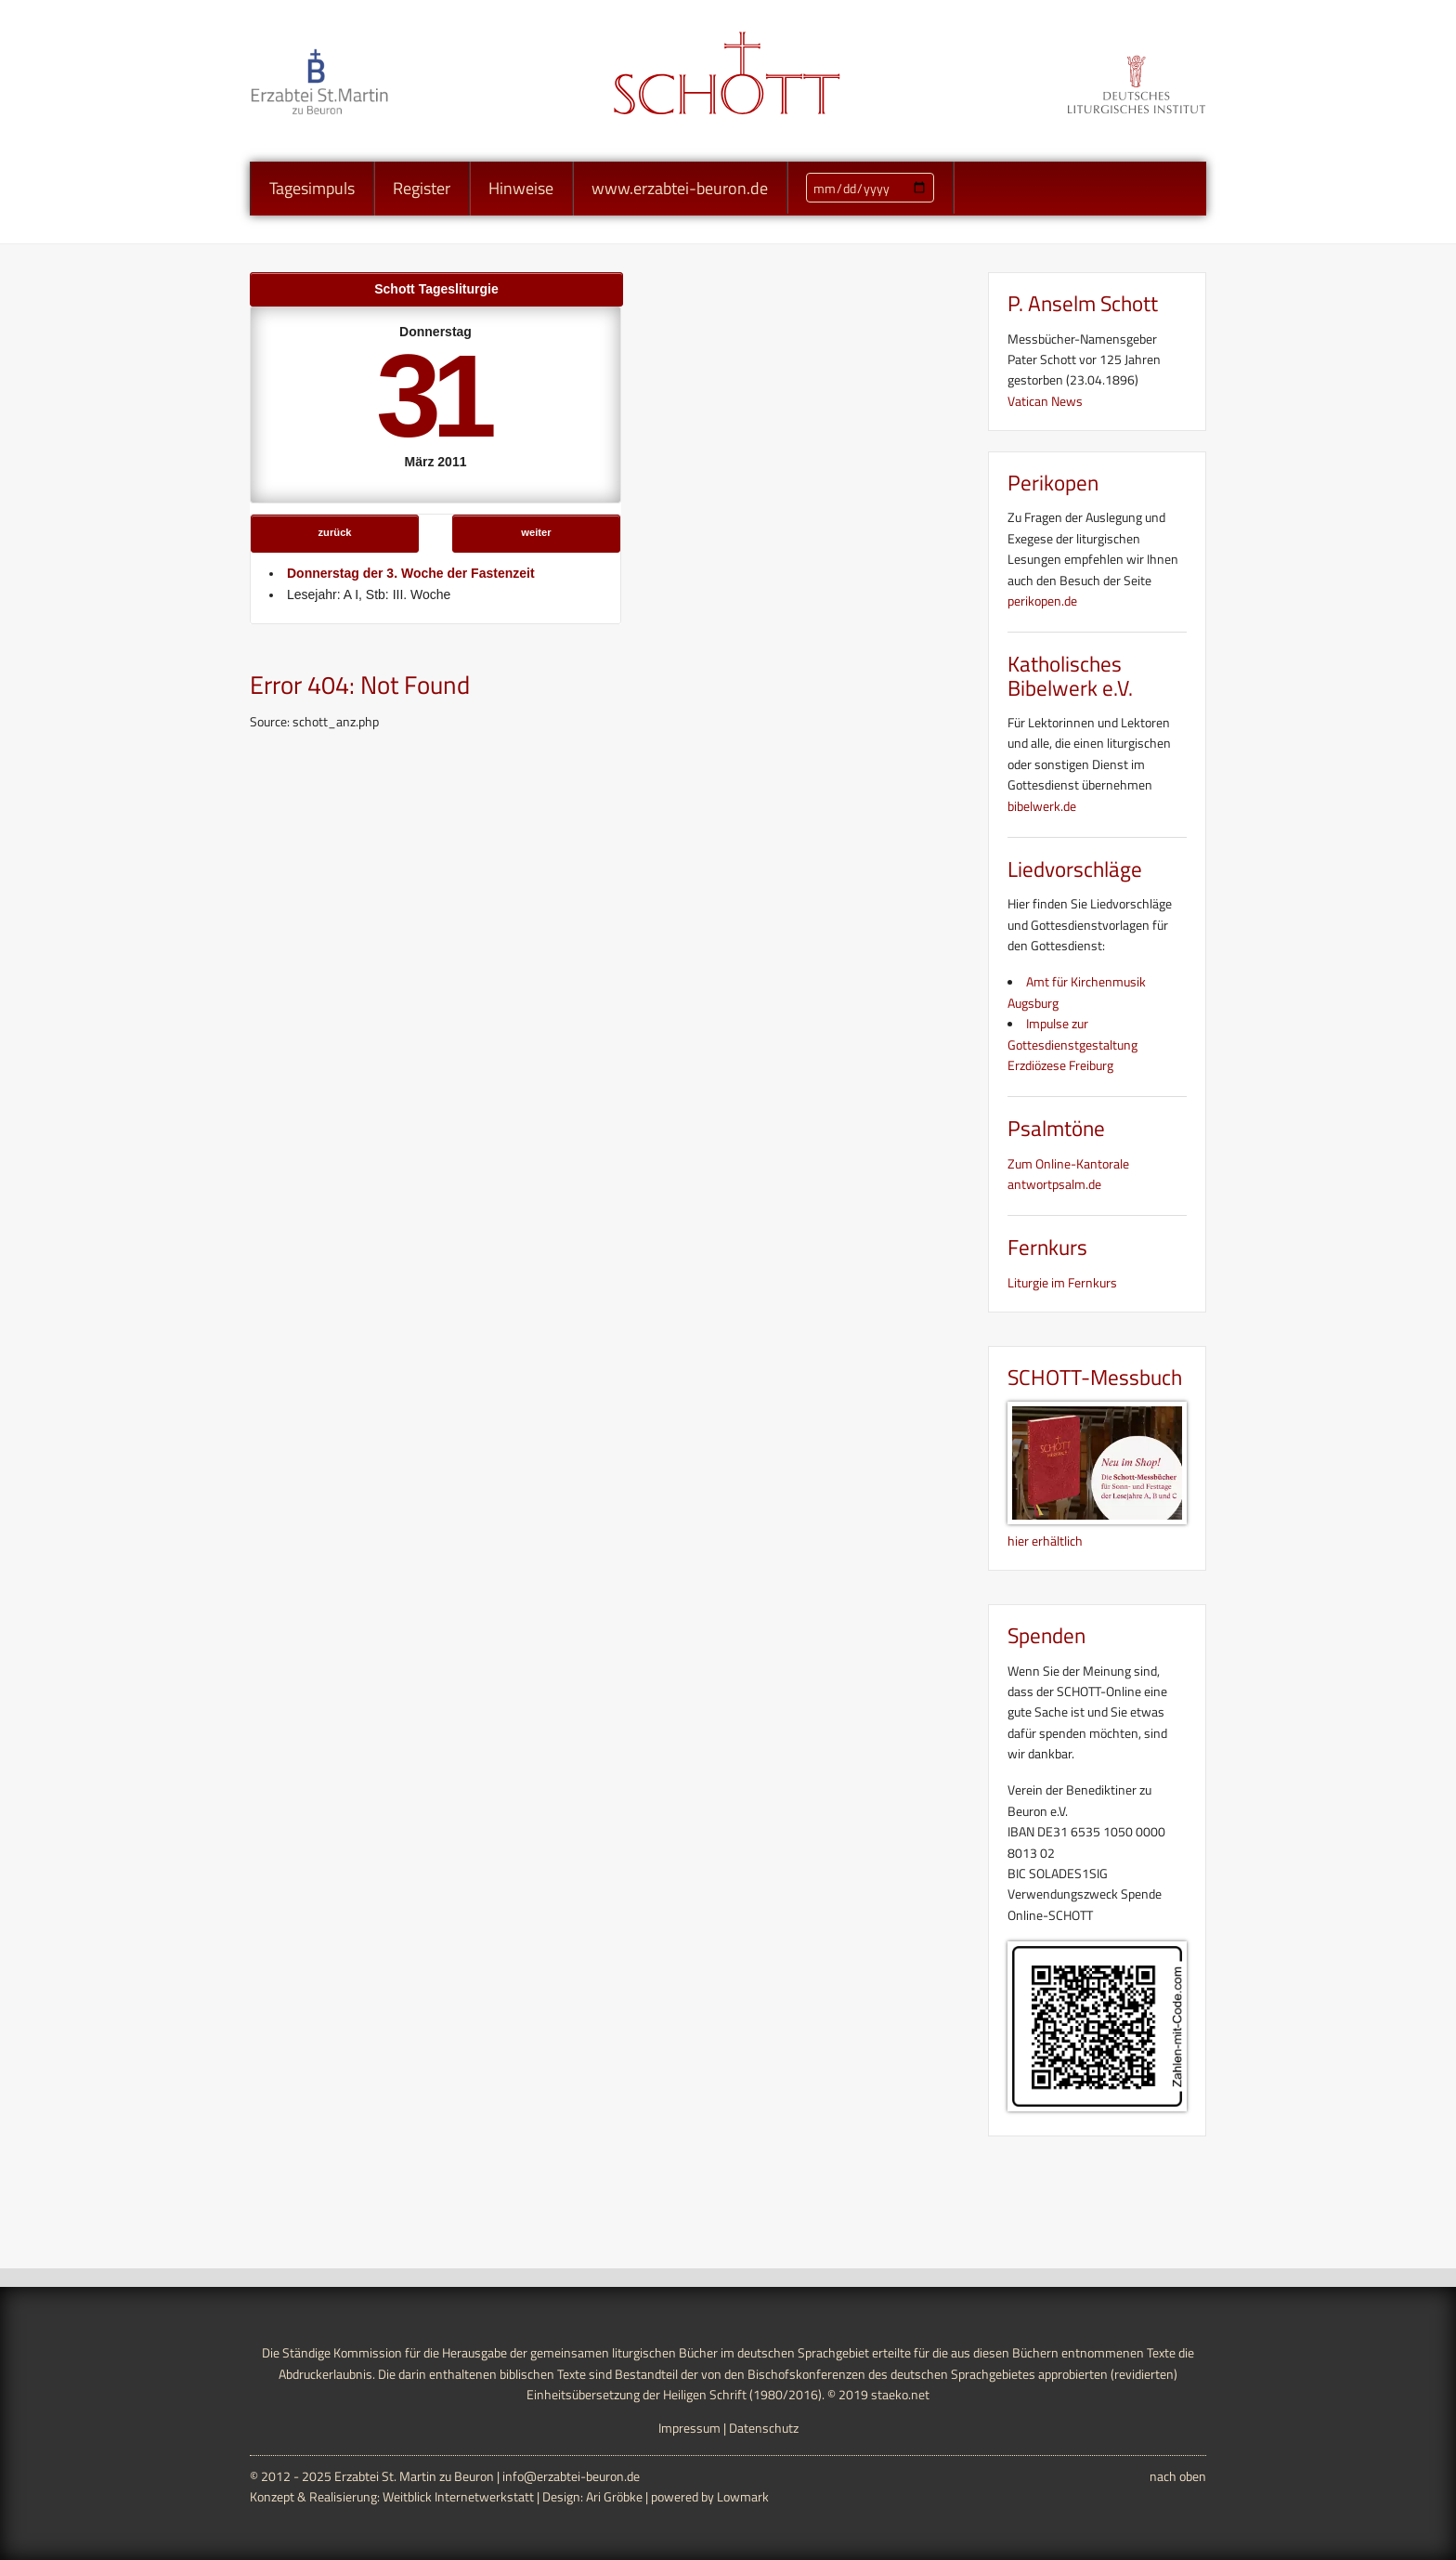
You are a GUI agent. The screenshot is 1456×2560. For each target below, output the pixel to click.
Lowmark (743, 2496)
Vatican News (1045, 401)
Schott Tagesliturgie (436, 288)
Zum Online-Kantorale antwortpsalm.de (1068, 1174)
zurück (335, 532)
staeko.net (900, 2394)
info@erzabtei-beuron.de (571, 2476)
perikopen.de (1042, 600)
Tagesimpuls (312, 188)
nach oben (1178, 2476)
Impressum (689, 2427)
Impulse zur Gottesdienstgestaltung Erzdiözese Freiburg (1073, 1044)
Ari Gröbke (614, 2496)
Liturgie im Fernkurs (1062, 1282)
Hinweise (520, 188)
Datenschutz (764, 2427)
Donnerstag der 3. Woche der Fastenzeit (411, 573)
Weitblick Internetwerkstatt (458, 2496)
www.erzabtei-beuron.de (680, 188)
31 (432, 396)
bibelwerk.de (1042, 806)
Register (421, 188)
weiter (536, 532)
